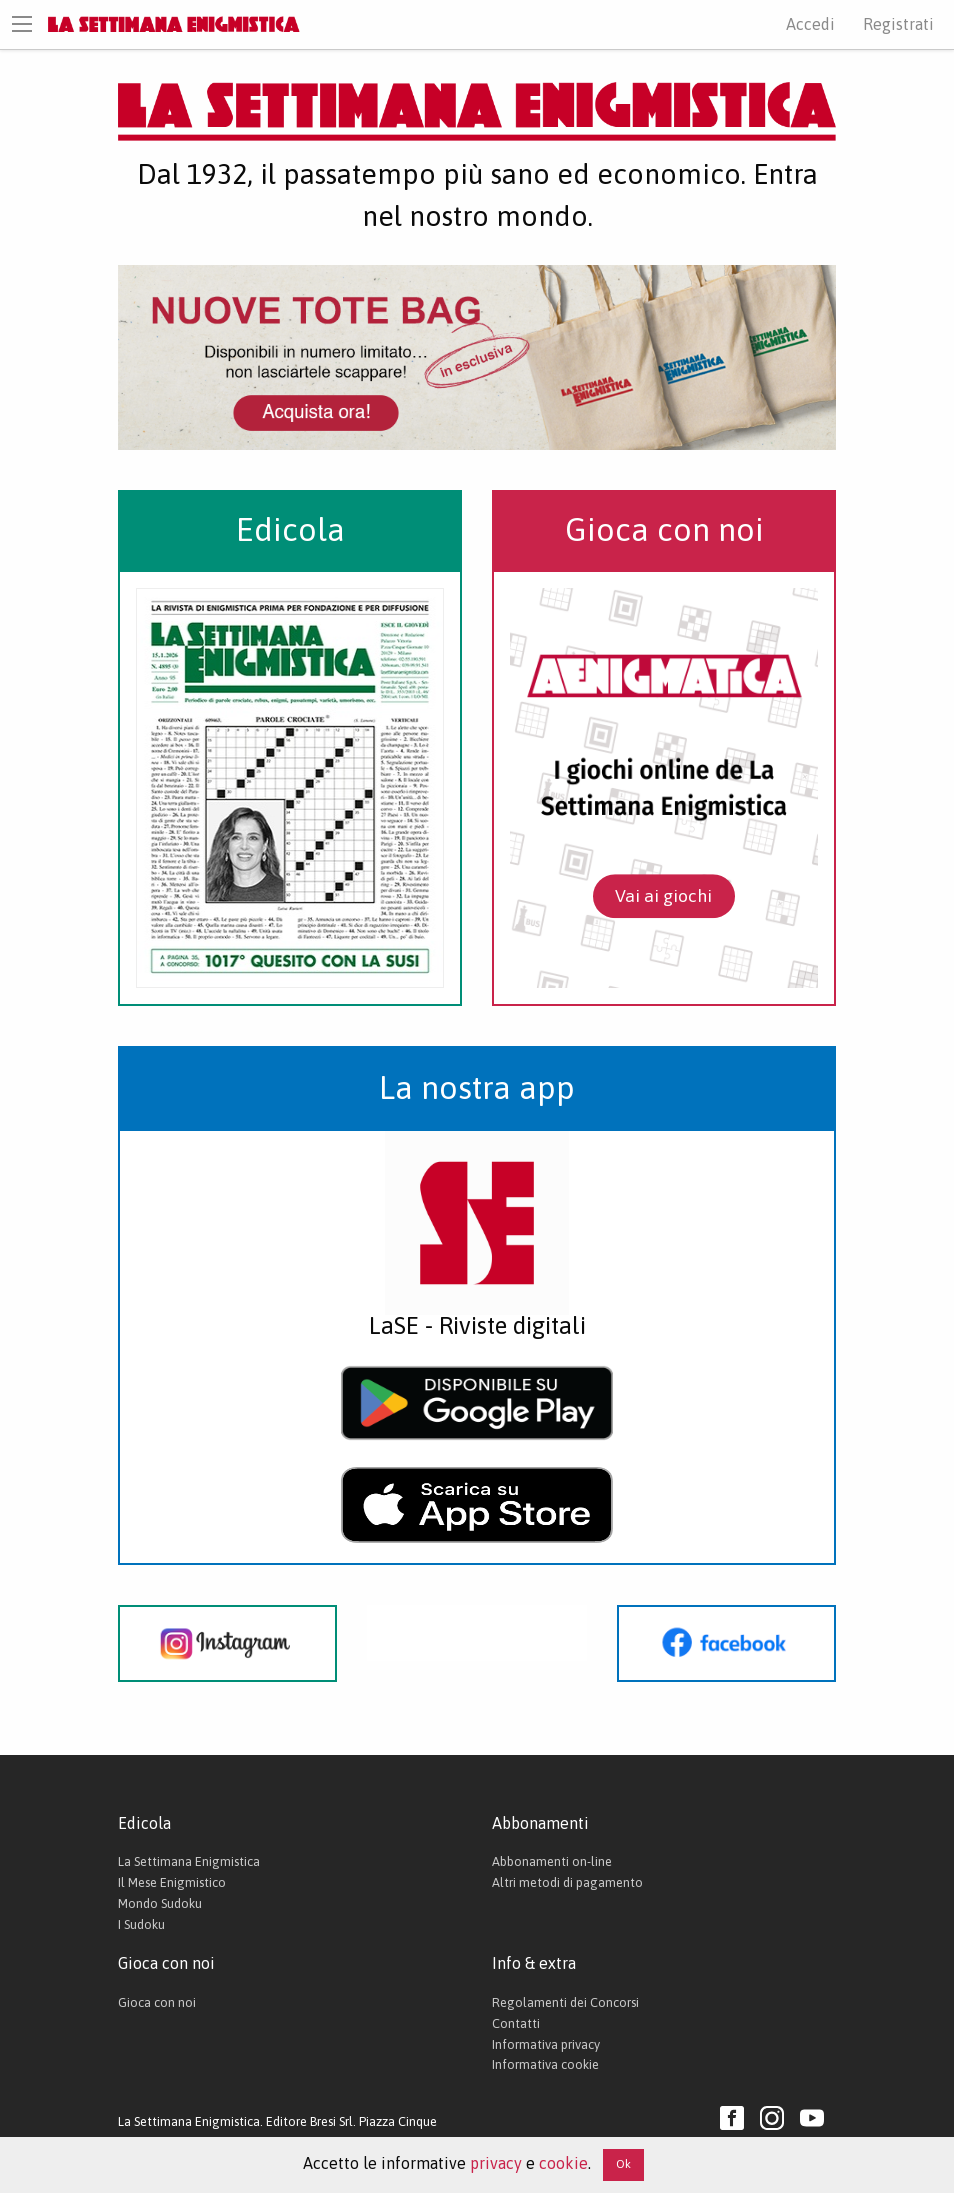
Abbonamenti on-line (552, 1861)
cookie (563, 2163)
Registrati (898, 24)
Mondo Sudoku (160, 1903)
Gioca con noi (664, 529)
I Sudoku (141, 1924)
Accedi (810, 24)
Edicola (290, 529)
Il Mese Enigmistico (172, 1882)
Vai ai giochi (663, 896)
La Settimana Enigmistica (189, 1861)
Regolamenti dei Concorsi (565, 2002)
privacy (496, 2163)
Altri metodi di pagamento (567, 1882)
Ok (623, 2164)
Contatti (516, 2023)
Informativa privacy (546, 2044)
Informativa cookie (545, 2064)
